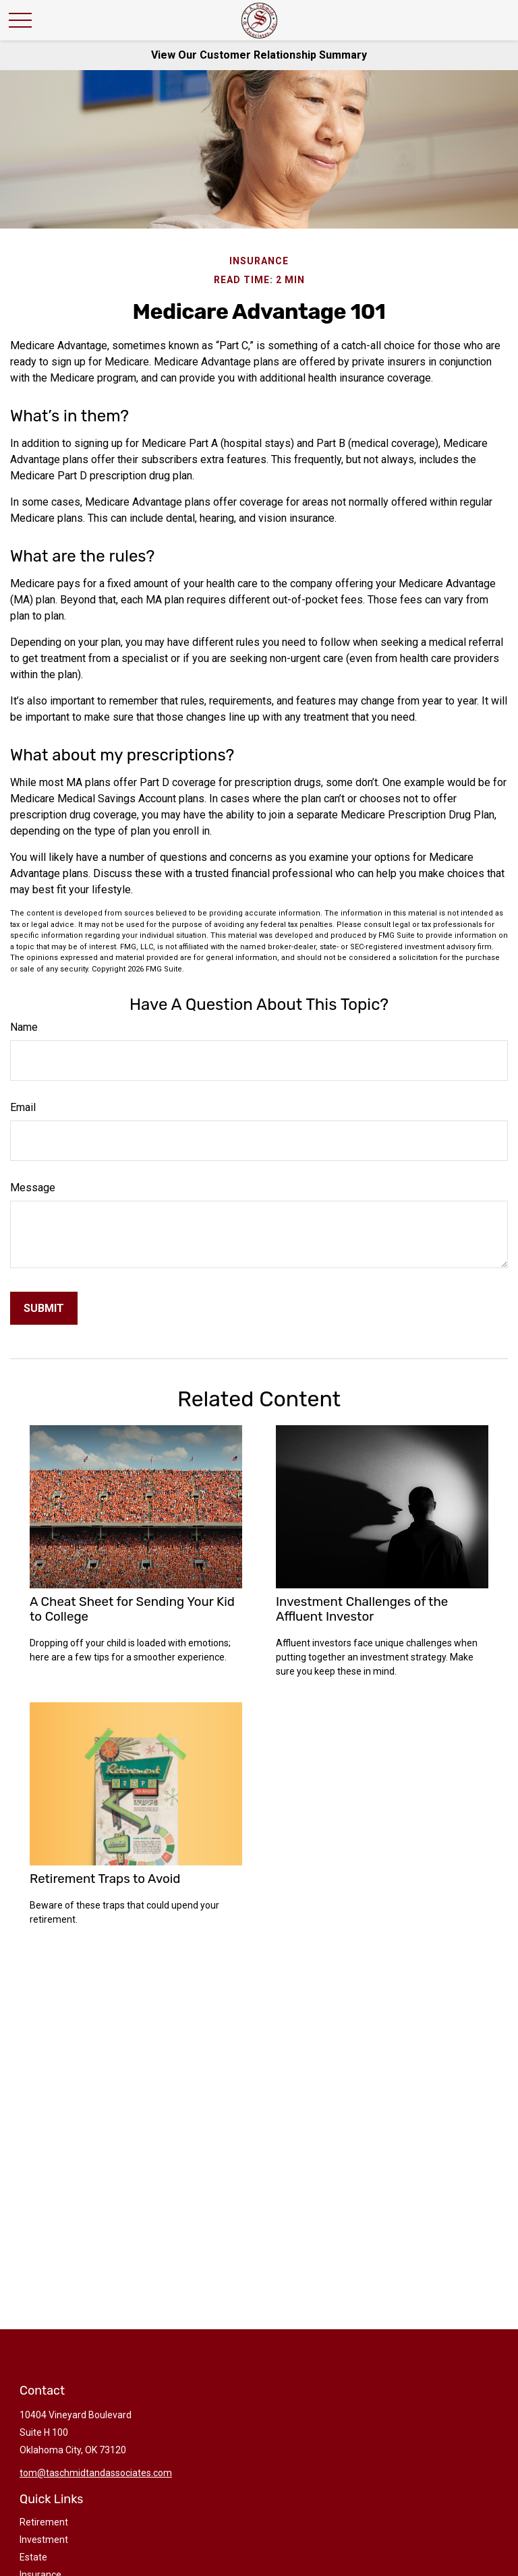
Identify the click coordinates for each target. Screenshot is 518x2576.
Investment (44, 2539)
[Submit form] (44, 1308)
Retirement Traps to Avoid (105, 1878)
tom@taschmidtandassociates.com (96, 2472)
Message (32, 1187)
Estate (33, 2557)
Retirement (44, 2522)
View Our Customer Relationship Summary (259, 55)
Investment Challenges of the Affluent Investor (362, 1609)
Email (23, 1107)
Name (24, 1027)
